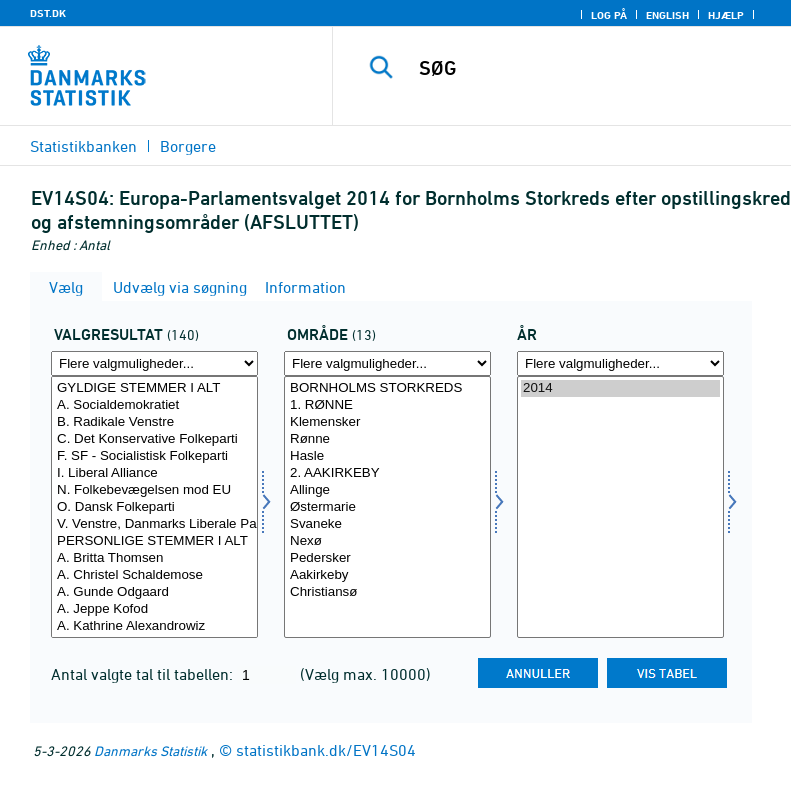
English (667, 15)
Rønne (387, 439)
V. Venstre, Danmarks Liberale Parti (154, 524)
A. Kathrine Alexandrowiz (154, 626)
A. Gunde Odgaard (154, 592)
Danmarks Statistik (150, 750)
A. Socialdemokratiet (154, 405)
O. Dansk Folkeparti (154, 507)
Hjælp (726, 15)
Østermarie (387, 507)
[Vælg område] (387, 507)
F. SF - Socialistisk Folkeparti (154, 456)
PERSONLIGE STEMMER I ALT (154, 541)
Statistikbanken (83, 146)
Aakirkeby (387, 575)
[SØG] (592, 68)
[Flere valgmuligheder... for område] (387, 363)
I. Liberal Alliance (154, 473)
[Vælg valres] (154, 507)
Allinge (387, 490)
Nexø (387, 541)
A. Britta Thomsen (154, 558)
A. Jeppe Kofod (154, 609)
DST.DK (48, 13)
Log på (609, 15)
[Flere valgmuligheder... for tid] (620, 363)
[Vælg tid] (620, 507)
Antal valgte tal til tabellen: (144, 674)
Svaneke (387, 524)
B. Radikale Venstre (154, 422)
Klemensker (387, 422)
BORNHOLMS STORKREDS (387, 388)
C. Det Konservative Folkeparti (154, 439)
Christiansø (387, 592)
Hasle (387, 456)
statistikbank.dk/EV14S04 (326, 750)
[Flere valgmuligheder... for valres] (154, 363)
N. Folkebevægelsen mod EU (154, 490)
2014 (620, 388)
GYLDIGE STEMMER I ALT (154, 388)
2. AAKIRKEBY (387, 473)
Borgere (188, 146)
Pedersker (387, 558)
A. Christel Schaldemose (154, 575)
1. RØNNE (387, 405)
